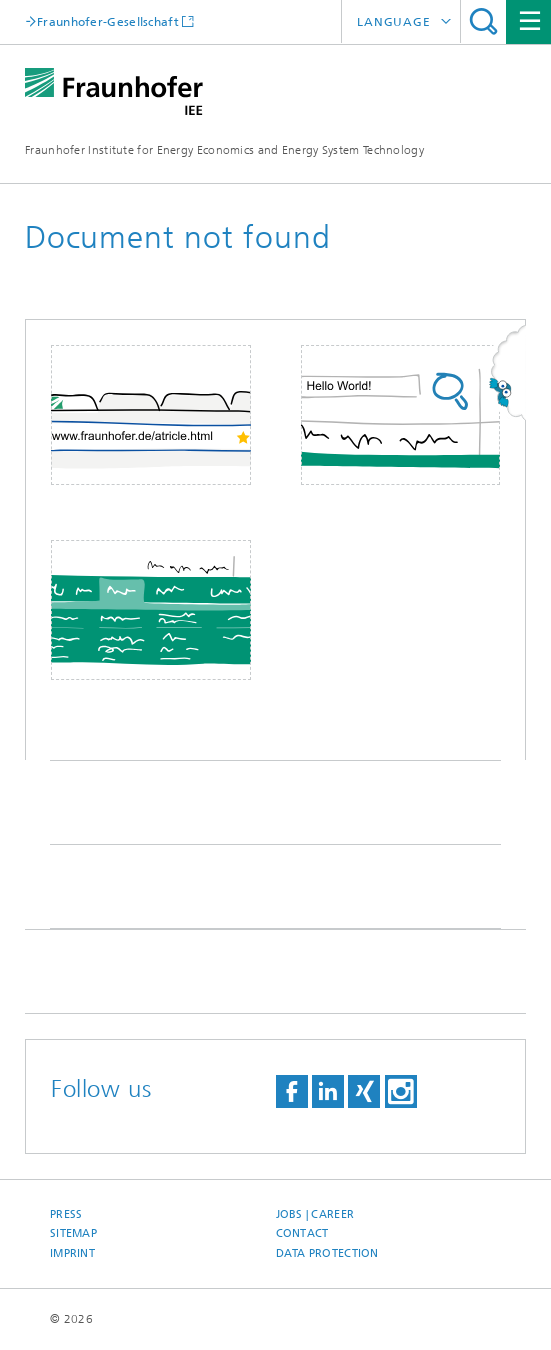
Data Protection (327, 1253)
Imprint (72, 1253)
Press (66, 1214)
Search (483, 21)
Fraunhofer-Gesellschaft (108, 21)
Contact (302, 1233)
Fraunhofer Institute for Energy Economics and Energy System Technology (224, 150)
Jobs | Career (315, 1214)
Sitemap (73, 1233)
